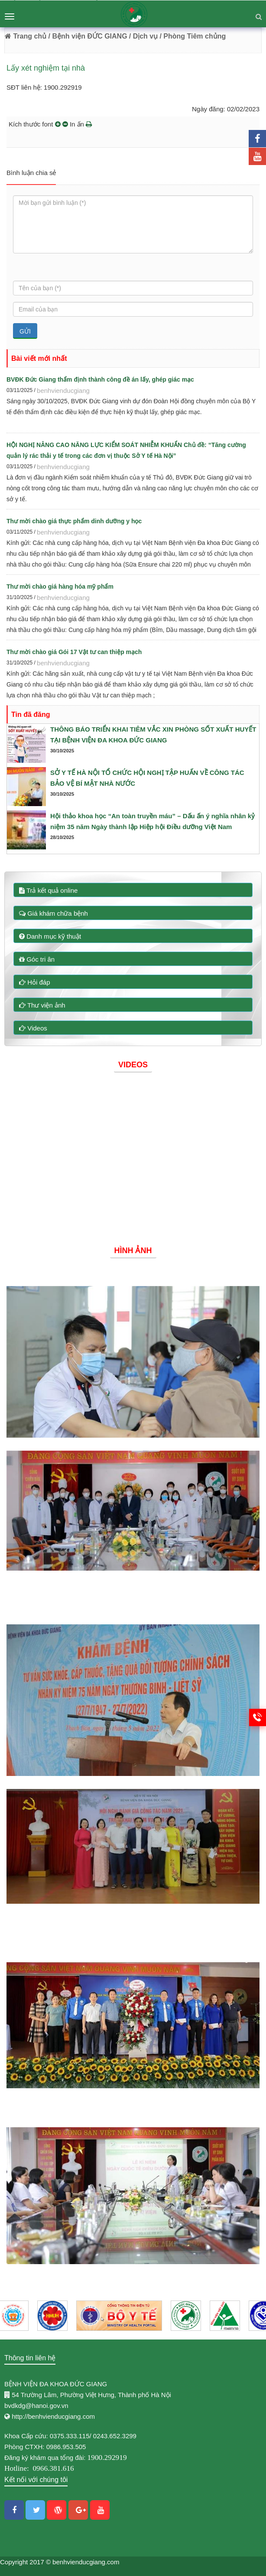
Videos (33, 1028)
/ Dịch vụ (143, 36)
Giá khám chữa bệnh (53, 913)
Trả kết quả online (48, 890)
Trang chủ (25, 36)
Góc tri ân (37, 959)
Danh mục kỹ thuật (50, 936)
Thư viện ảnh (42, 1005)
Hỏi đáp (34, 982)
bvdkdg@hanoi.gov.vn (36, 2405)
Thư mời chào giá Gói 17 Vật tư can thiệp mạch (74, 651)
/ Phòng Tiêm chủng (192, 36)
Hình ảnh (133, 1250)
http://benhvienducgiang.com (53, 2416)
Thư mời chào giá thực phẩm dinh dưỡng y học (74, 521)
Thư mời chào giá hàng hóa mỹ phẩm (60, 586)
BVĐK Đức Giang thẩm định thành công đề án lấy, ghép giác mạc (100, 379)
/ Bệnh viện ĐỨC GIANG (86, 36)
